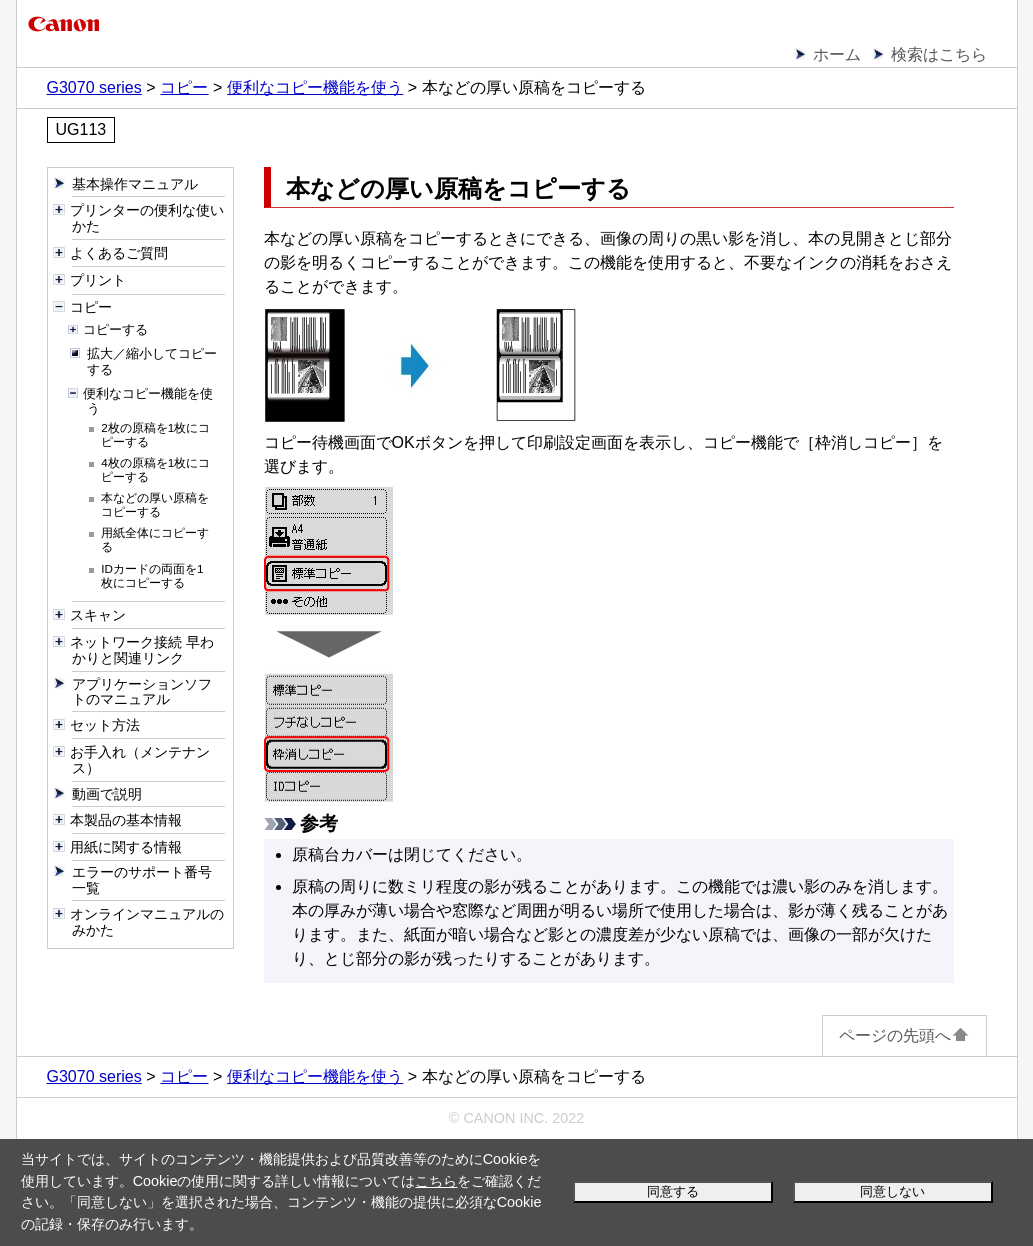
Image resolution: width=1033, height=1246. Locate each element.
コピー (184, 87)
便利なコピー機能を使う (315, 87)
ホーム (837, 54)
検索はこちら (939, 54)
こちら (436, 1181)
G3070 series (94, 87)
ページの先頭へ (904, 1035)
